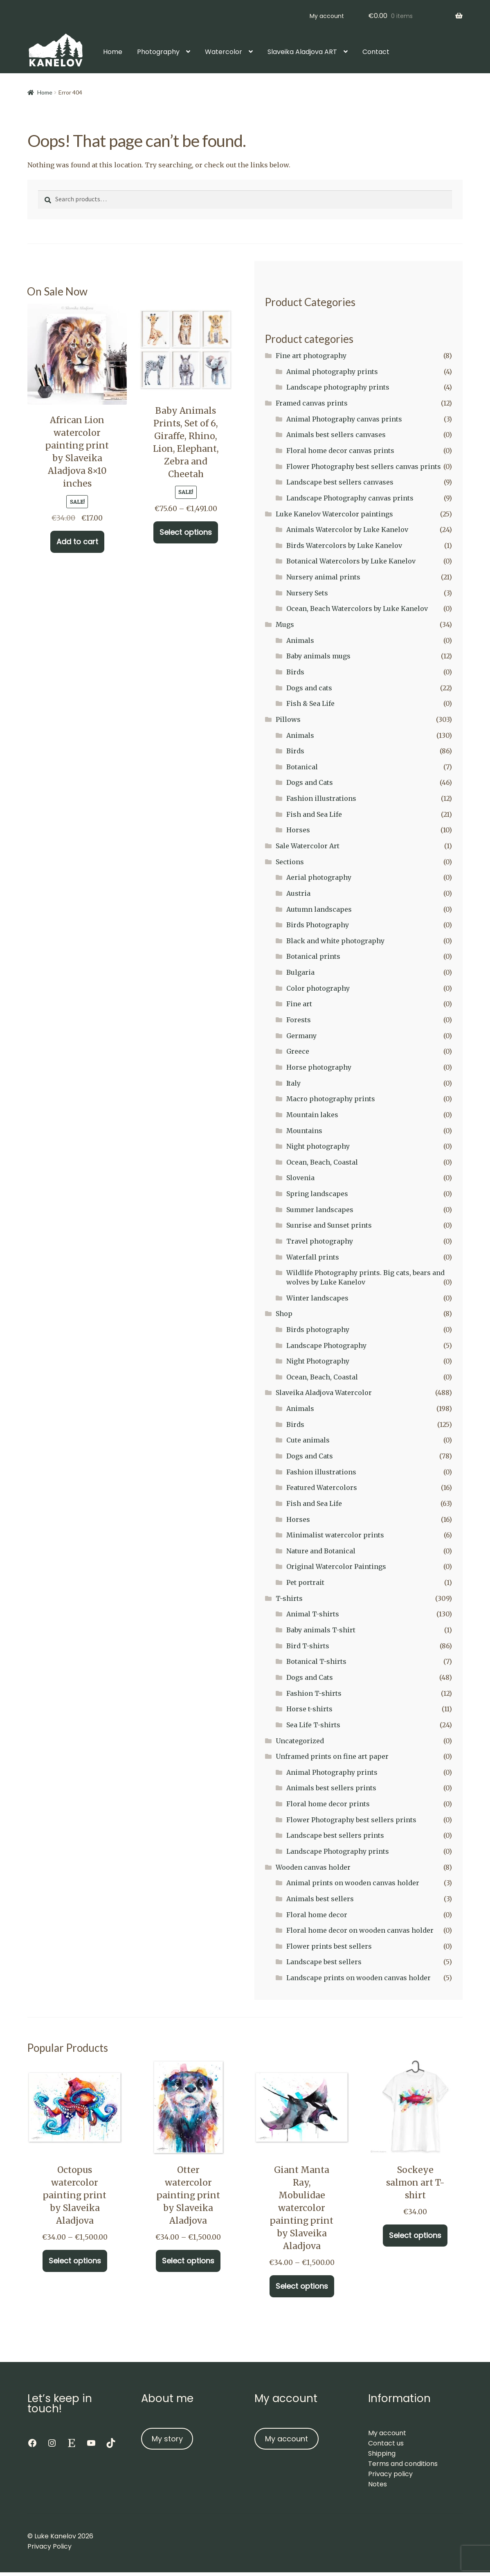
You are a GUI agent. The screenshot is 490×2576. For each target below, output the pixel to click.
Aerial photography (318, 877)
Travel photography (319, 1241)
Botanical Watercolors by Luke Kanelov (351, 561)
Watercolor (223, 51)
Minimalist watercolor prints (335, 1535)
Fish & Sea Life (310, 703)
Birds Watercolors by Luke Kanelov (344, 545)
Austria (298, 893)
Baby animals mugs (318, 656)
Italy (293, 1083)
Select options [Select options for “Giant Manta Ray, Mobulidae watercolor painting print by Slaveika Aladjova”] (302, 2286)
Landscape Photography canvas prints (350, 498)
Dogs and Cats (309, 782)
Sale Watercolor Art (307, 846)
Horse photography (318, 1067)
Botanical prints (313, 956)
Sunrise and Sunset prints (329, 1225)
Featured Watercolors (321, 1487)
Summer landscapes (319, 1210)
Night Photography (317, 1361)
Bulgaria (300, 972)
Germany (301, 1036)
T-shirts (289, 1598)
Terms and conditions (403, 2463)
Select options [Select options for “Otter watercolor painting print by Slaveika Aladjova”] (188, 2261)
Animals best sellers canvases (336, 434)
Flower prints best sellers (329, 1946)
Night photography (318, 1146)
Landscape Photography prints (337, 1851)
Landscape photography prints (337, 387)
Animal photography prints (332, 371)
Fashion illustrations (321, 798)
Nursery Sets (307, 593)
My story (167, 2439)
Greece (297, 1051)
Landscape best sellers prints (335, 1835)
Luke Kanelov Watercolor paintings (334, 514)
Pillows (288, 719)
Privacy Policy (49, 2546)
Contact (375, 51)
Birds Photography (317, 925)
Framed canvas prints (312, 403)
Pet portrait (305, 1582)
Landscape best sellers (324, 1962)
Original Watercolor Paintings (336, 1566)
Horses (298, 830)
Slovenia (300, 1178)
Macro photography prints (330, 1099)
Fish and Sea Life (314, 814)
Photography (158, 51)
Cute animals (308, 1440)
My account (327, 16)
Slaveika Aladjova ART (302, 51)
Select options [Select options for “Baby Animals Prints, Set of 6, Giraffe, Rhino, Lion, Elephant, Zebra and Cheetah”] (186, 532)
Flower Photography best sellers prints (351, 1820)
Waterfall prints (312, 1257)
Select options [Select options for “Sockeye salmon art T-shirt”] (415, 2235)
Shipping (382, 2453)
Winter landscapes (317, 1298)
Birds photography (317, 1329)
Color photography (318, 988)
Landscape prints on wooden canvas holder (358, 1978)
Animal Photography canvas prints (344, 419)
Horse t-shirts (309, 1709)
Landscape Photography (326, 1345)
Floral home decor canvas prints (340, 450)
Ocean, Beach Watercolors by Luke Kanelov (357, 608)
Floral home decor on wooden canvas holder (360, 1930)
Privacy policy (390, 2474)
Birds (295, 672)
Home (112, 51)
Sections (290, 862)
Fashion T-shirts (314, 1693)
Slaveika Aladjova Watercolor (324, 1392)
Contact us (386, 2443)
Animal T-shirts (312, 1614)
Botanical (302, 767)
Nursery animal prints (323, 577)
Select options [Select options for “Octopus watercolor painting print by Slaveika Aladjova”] (75, 2261)
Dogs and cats (309, 688)
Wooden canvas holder (313, 1867)
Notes (377, 2484)
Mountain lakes (312, 1115)
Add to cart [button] (77, 541)
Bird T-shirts (307, 1646)
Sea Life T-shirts (313, 1725)
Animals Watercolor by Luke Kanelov (347, 529)
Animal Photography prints (332, 1772)
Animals (300, 640)
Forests (298, 1020)
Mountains (304, 1131)
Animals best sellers (320, 1899)
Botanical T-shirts (316, 1661)
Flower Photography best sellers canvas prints (363, 466)
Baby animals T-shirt (320, 1630)
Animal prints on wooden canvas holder (352, 1883)
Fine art (299, 1004)
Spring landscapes (317, 1194)
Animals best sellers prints (331, 1788)
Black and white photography (335, 941)
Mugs (285, 624)
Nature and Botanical (320, 1551)
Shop (284, 1313)
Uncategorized (300, 1741)
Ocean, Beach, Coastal (322, 1162)
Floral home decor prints (328, 1804)
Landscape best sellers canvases (339, 482)
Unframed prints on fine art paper (332, 1756)
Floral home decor (316, 1915)
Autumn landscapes (319, 909)
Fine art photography (311, 356)
